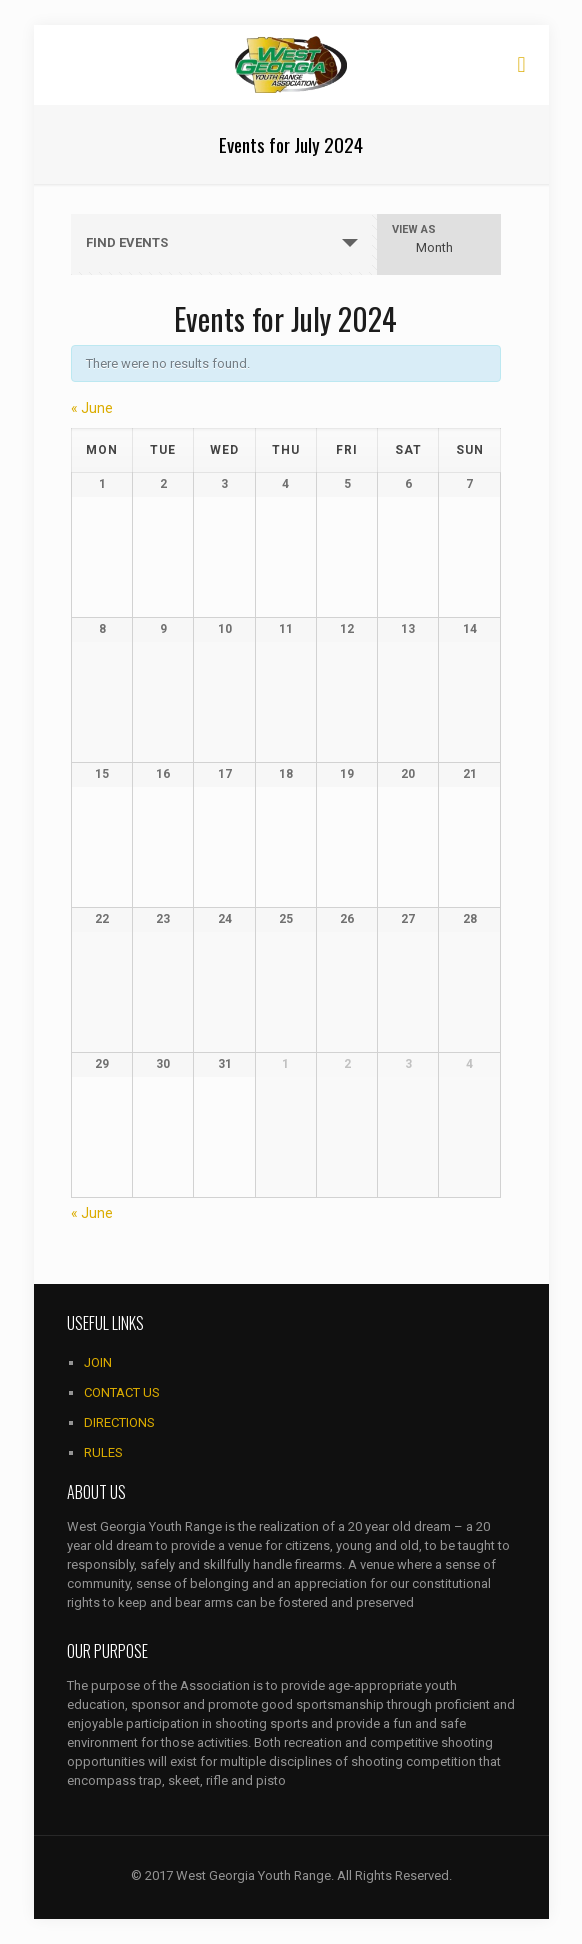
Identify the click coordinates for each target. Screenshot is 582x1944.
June (92, 408)
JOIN (98, 1362)
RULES (103, 1452)
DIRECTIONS (119, 1422)
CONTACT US (122, 1392)
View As (414, 229)
